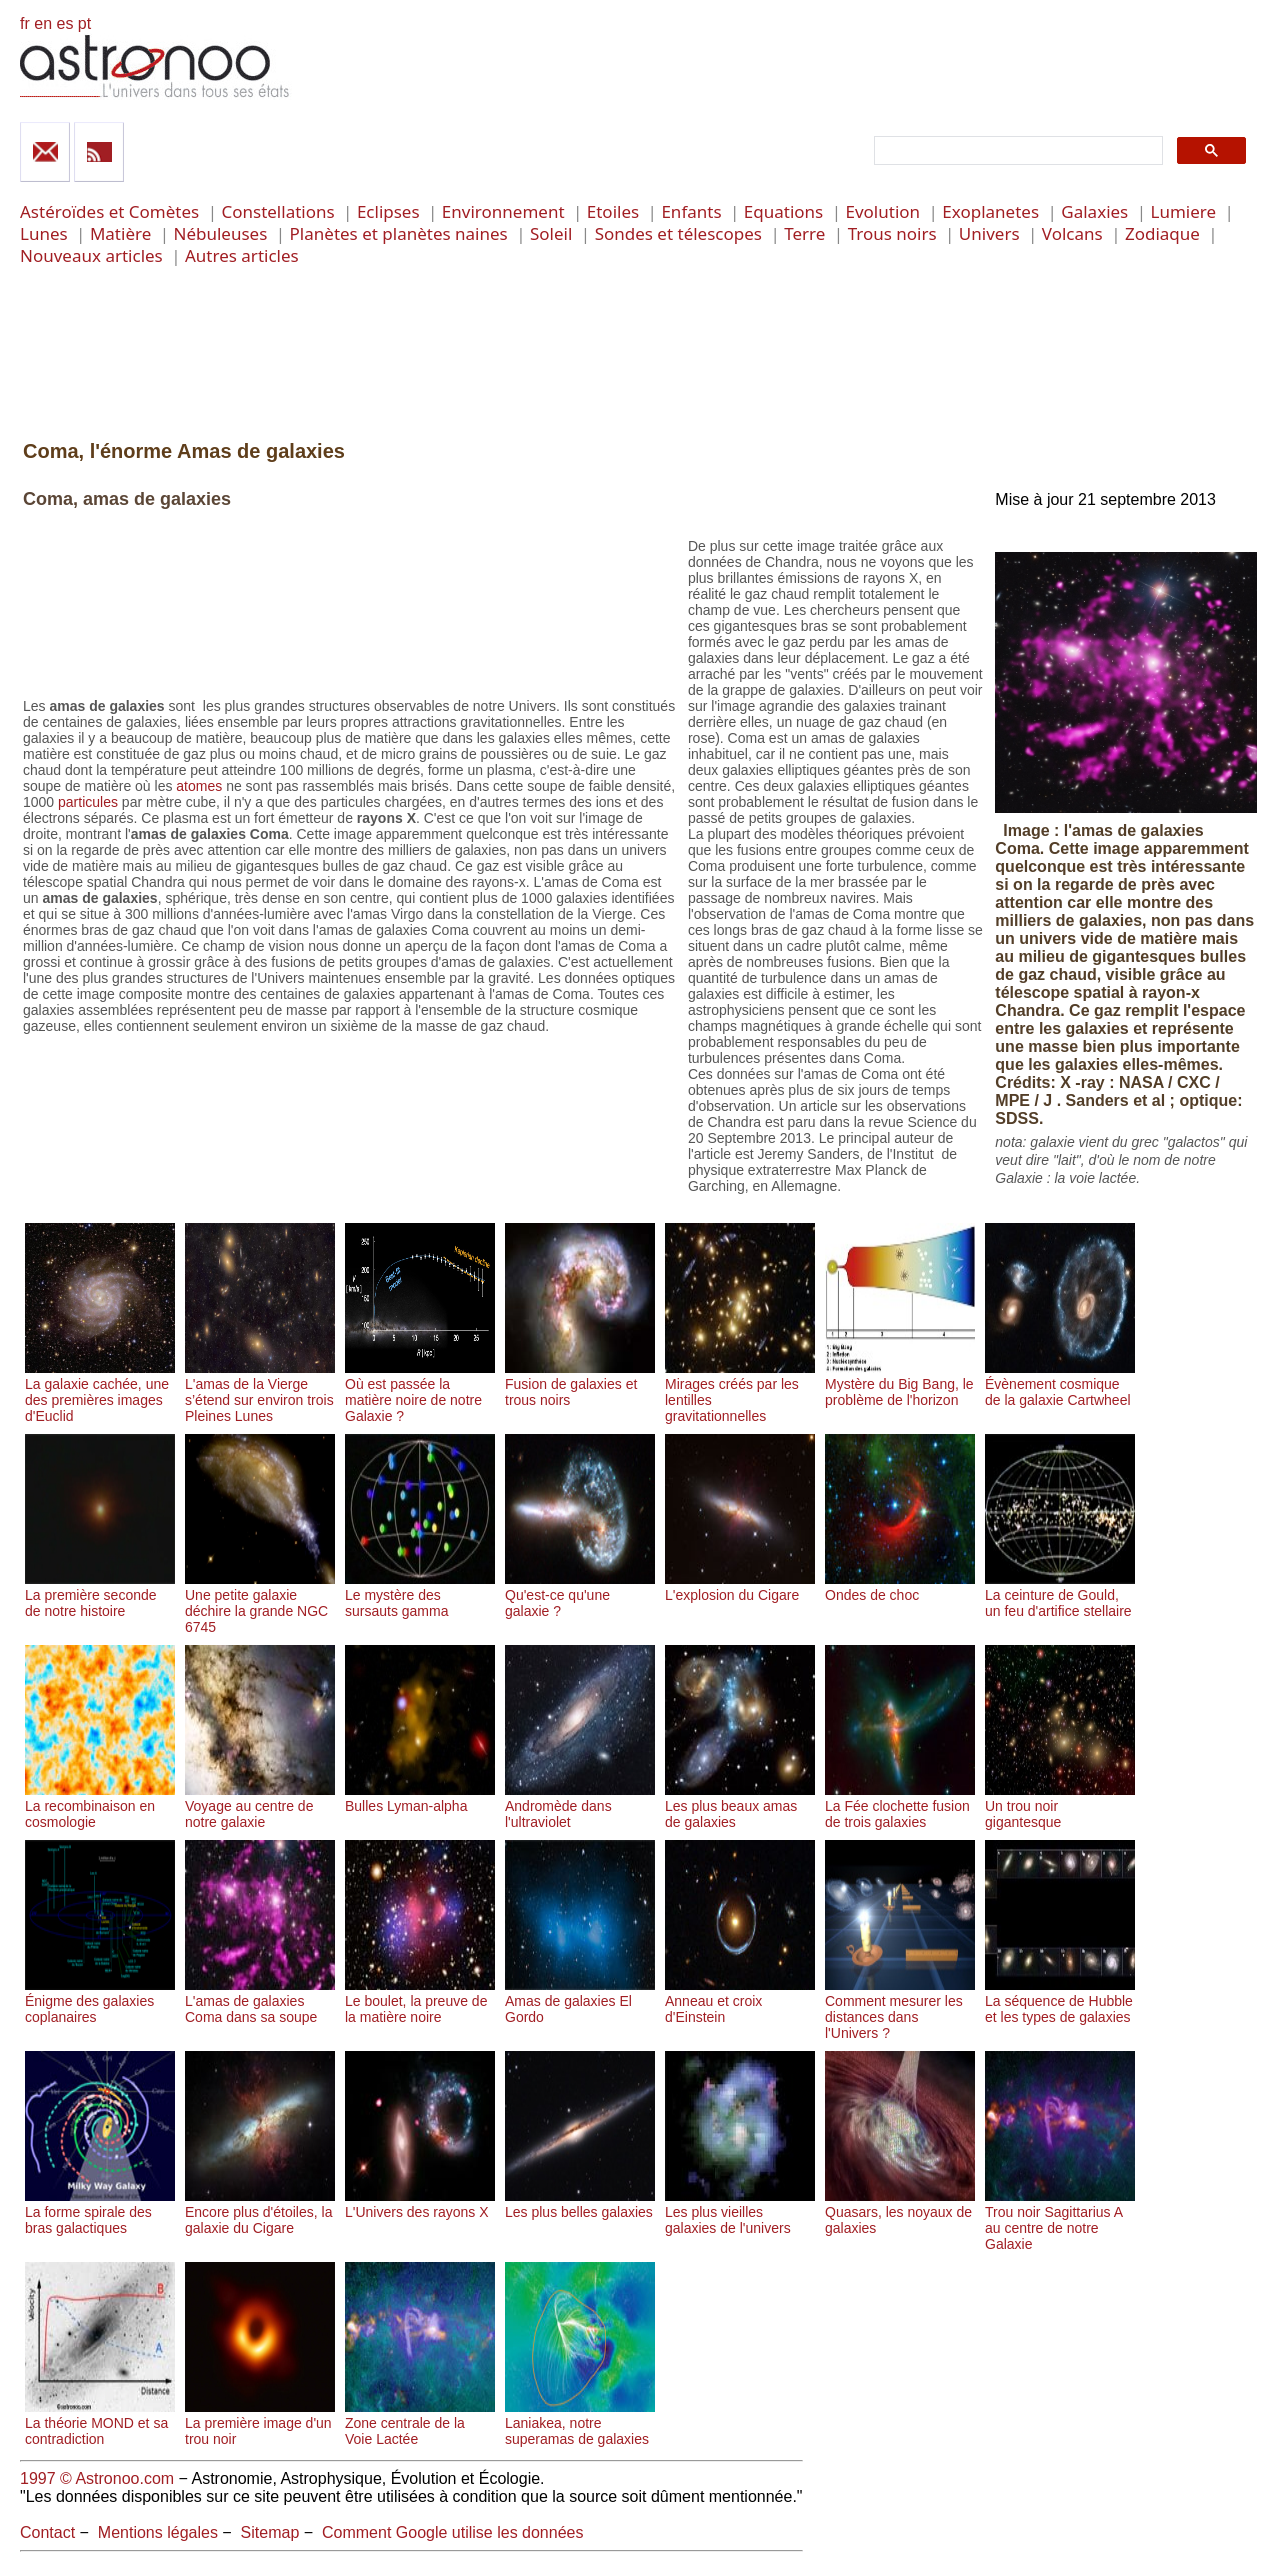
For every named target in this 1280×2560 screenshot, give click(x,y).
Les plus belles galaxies (580, 2204)
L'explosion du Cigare (740, 1587)
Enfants (691, 211)
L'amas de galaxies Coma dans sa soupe (260, 2001)
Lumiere (1184, 211)
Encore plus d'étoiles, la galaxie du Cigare (260, 2212)
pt (84, 23)
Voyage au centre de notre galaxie (260, 1806)
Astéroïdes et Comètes (109, 211)
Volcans (1072, 233)
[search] (1016, 151)
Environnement (503, 211)
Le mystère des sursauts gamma (420, 1595)
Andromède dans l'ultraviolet (580, 1806)
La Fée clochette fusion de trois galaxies (900, 1806)
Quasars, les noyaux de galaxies (900, 2212)
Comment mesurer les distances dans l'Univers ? (900, 2009)
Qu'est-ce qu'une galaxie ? (580, 1595)
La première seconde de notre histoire (100, 1595)
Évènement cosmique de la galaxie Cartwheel (1060, 1384)
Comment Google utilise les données (452, 2532)
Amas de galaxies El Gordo (580, 2001)
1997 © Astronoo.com (97, 2478)
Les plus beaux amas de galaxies (740, 1806)
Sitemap (270, 2532)
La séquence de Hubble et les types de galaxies (1060, 2001)
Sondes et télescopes (678, 233)
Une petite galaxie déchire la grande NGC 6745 (260, 1603)
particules (88, 802)
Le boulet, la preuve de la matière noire (420, 2001)
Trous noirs (892, 233)
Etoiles (613, 211)
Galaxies (1094, 211)
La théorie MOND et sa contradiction (100, 2423)
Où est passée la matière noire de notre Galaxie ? (420, 1392)
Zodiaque (1162, 233)
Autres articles (242, 255)
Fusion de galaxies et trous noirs (580, 1384)
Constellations (277, 211)
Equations (783, 211)
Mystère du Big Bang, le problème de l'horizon (900, 1384)
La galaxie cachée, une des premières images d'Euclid (100, 1392)
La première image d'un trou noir (260, 2423)
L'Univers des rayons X (420, 2204)
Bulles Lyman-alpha (420, 1798)
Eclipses (388, 211)
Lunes (44, 233)
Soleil (551, 233)
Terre (804, 233)
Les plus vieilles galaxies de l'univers (740, 2212)
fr (25, 23)
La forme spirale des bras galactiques (100, 2212)
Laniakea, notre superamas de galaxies (580, 2423)
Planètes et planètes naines (399, 233)
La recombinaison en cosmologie (100, 1806)
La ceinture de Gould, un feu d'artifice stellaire (1060, 1595)
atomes (199, 786)
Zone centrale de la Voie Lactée (420, 2423)
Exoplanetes (990, 211)
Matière (120, 233)
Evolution (882, 211)
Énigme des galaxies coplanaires (100, 2001)
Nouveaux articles (91, 255)
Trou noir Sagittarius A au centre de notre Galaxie (1060, 2220)
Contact (47, 2532)
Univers (989, 233)
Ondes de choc (900, 1587)
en (43, 23)
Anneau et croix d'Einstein (740, 2001)
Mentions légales (158, 2532)
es (64, 23)
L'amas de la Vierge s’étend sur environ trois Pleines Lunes (260, 1392)
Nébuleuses (221, 233)
